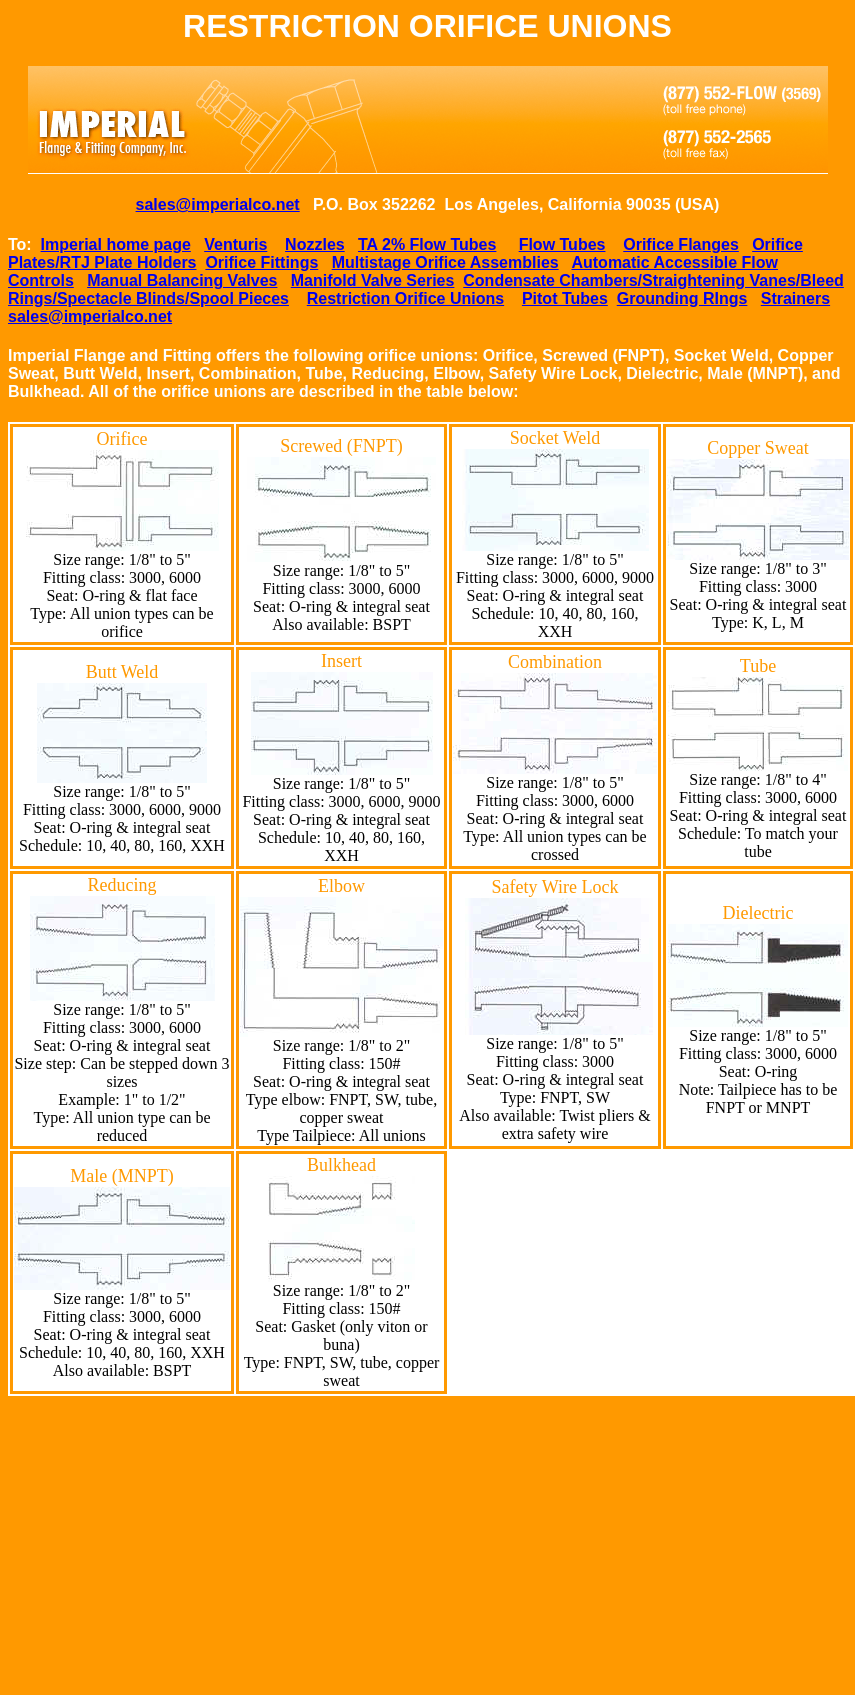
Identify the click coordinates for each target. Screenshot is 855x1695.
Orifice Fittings (261, 262)
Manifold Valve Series (373, 280)
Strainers (795, 298)
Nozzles (315, 244)
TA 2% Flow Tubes (427, 244)
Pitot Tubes (565, 298)
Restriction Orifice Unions (405, 298)
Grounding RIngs (682, 298)
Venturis (235, 244)
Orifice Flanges (681, 244)
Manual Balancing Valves (182, 280)
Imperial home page (116, 244)
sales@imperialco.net (218, 204)
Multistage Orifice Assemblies (445, 262)
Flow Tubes (562, 244)
